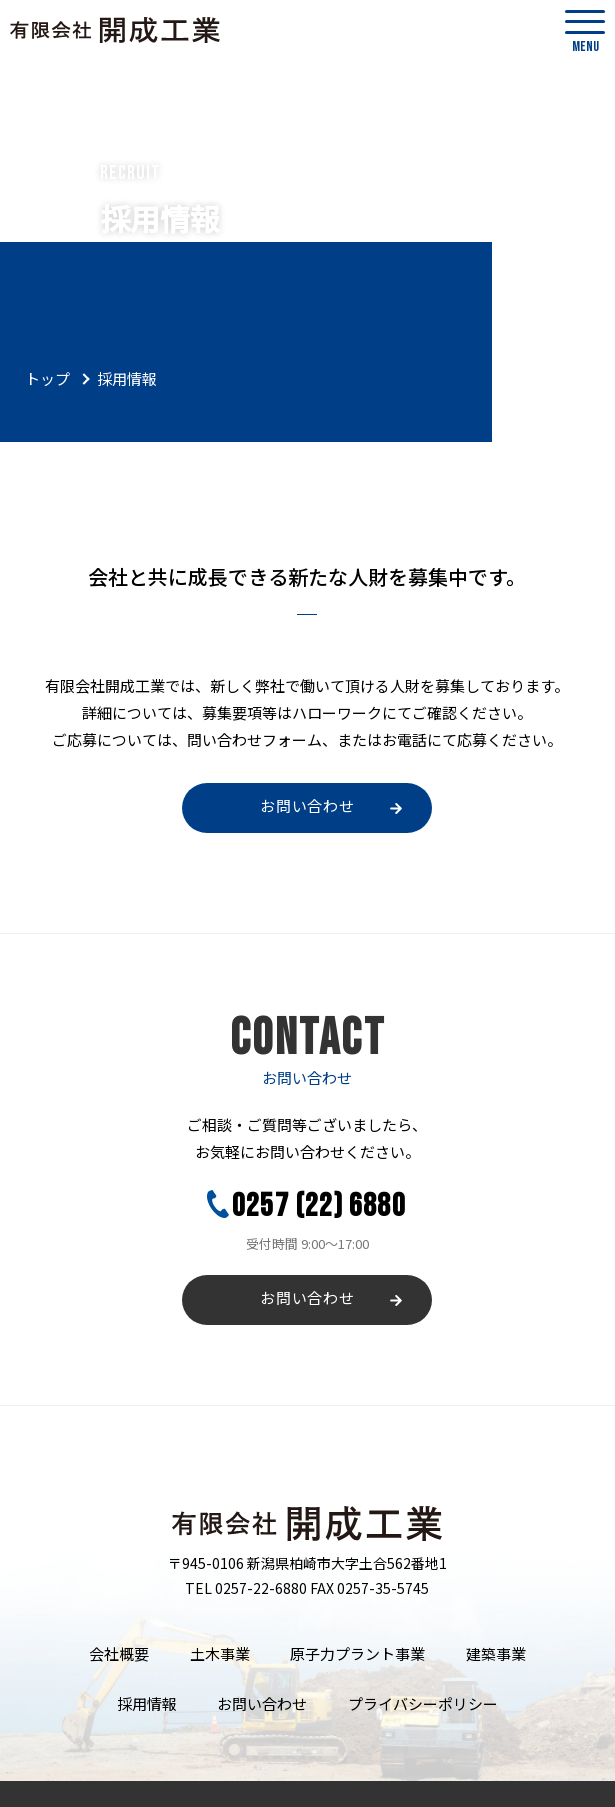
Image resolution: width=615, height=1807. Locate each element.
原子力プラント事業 (307, 1644)
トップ (47, 378)
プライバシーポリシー (364, 1676)
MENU (585, 32)
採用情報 (511, 1644)
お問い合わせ (307, 807)
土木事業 (187, 1644)
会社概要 (104, 1644)
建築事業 (428, 1644)
